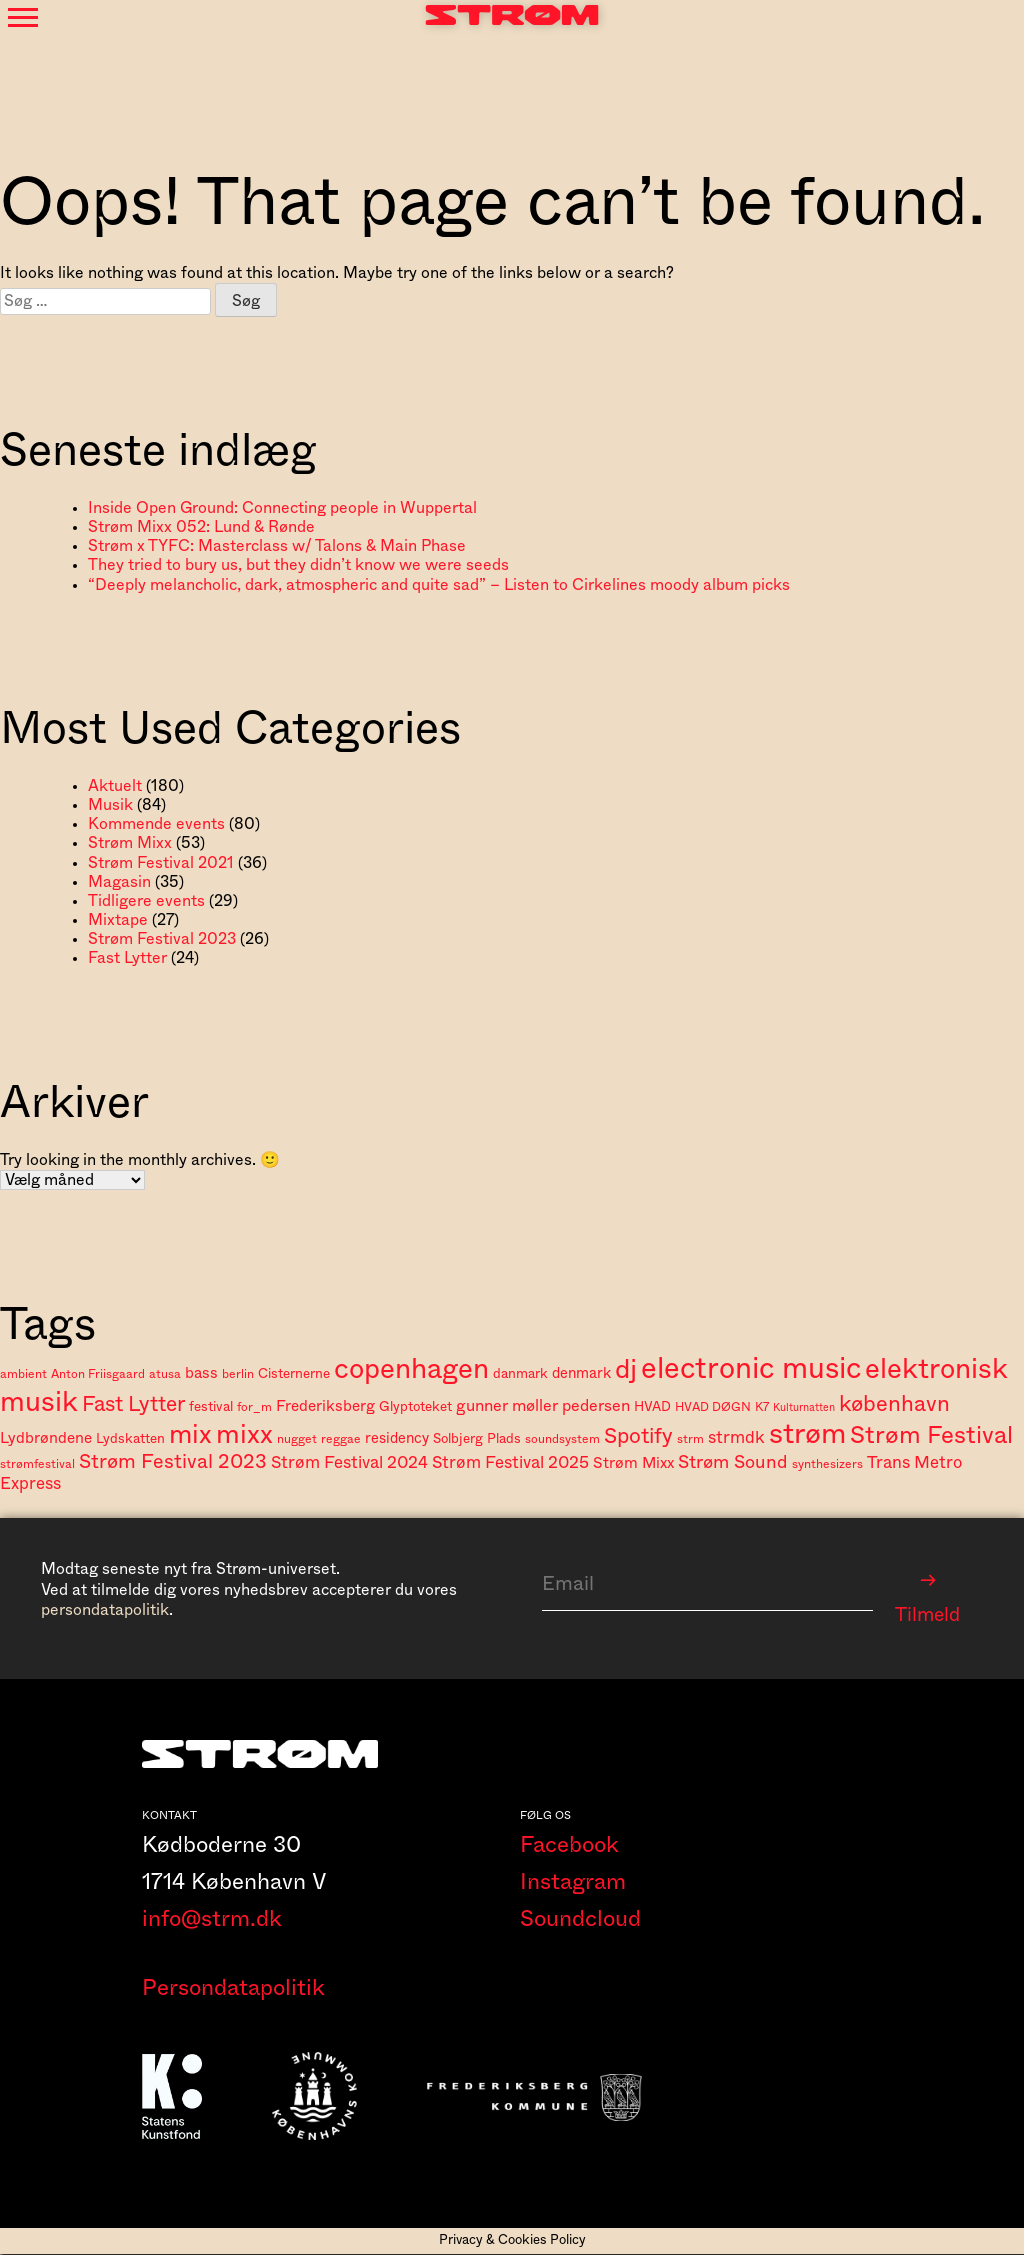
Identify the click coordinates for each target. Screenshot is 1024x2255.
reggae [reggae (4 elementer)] (341, 1439)
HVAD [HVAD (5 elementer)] (652, 1407)
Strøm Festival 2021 (161, 863)
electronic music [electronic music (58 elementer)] (751, 1369)
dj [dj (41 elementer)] (626, 1369)
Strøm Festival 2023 (162, 939)
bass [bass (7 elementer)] (201, 1373)
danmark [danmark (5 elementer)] (520, 1374)
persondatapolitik (105, 1610)
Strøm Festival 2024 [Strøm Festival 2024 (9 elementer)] (349, 1462)
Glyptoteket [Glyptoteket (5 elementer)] (415, 1407)
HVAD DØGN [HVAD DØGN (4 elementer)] (713, 1407)
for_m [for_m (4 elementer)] (254, 1407)
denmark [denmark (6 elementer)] (581, 1373)
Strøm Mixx (130, 843)
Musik (110, 805)
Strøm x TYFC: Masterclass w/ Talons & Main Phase (277, 546)
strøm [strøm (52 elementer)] (807, 1434)
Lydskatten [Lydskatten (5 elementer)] (130, 1439)
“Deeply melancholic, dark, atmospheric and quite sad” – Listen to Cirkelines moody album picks (439, 585)
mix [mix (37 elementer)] (190, 1435)
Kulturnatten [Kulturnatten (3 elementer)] (804, 1407)
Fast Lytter (127, 958)
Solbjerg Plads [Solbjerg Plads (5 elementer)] (477, 1439)
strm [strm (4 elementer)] (690, 1439)
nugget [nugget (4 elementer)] (297, 1439)
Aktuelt (115, 786)
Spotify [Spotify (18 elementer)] (638, 1436)
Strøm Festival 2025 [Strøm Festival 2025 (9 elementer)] (510, 1462)
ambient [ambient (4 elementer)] (23, 1374)
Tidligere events (146, 901)
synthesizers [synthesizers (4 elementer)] (827, 1464)
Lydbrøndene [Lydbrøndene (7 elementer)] (46, 1438)
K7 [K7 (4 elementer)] (762, 1407)
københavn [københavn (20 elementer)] (894, 1404)
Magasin (119, 882)
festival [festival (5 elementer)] (211, 1407)
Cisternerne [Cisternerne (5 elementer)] (294, 1374)
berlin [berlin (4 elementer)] (238, 1374)
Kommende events (156, 824)
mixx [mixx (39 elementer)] (244, 1435)
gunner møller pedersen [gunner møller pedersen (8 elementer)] (543, 1406)
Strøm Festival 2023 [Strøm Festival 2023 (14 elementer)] (173, 1462)
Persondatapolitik (233, 1990)
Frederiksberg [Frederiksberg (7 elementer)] (325, 1406)
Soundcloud (580, 1920)
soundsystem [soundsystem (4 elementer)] (562, 1439)
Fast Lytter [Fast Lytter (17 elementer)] (133, 1404)
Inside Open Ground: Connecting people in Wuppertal (282, 508)
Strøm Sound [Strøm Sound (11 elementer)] (733, 1462)
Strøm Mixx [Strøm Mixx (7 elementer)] (633, 1463)
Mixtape (118, 920)
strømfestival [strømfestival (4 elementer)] (37, 1464)
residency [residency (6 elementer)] (397, 1438)
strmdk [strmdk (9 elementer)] (736, 1437)
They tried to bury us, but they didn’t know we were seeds (298, 565)
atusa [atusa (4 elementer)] (165, 1374)
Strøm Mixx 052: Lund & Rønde (201, 527)
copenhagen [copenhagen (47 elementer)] (411, 1369)
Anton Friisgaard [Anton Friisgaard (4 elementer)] (98, 1374)
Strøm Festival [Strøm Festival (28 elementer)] (931, 1435)
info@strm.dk (212, 1920)
